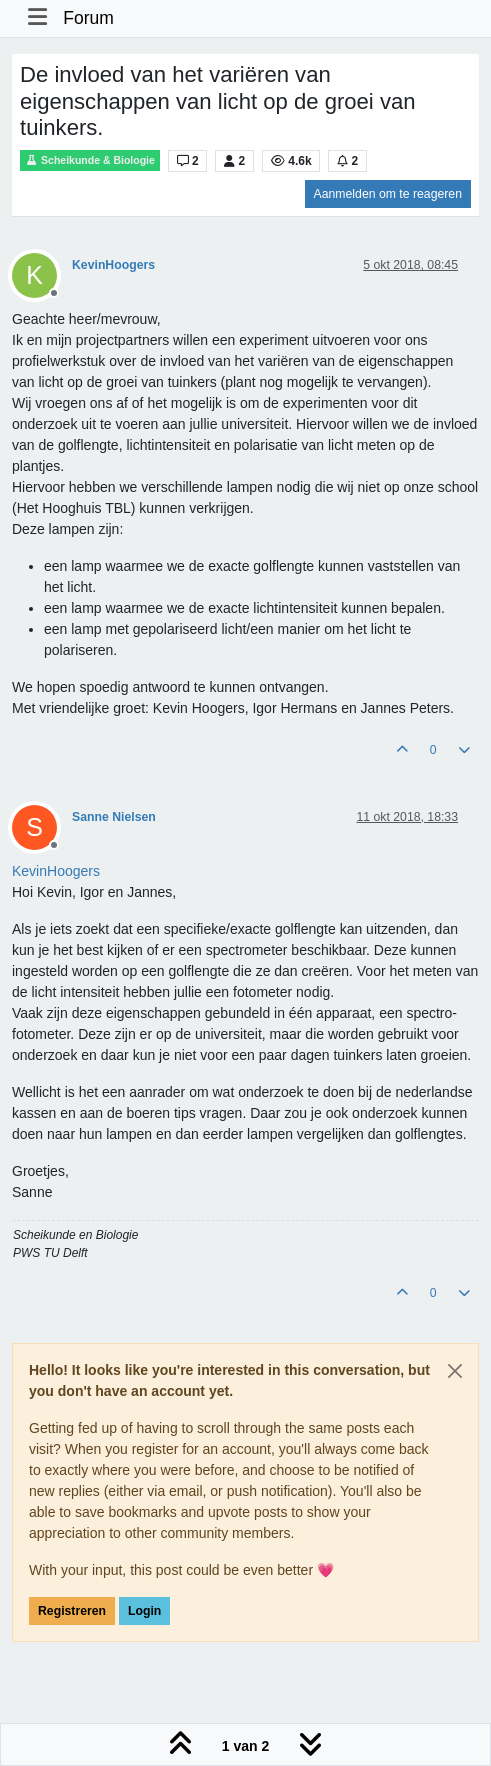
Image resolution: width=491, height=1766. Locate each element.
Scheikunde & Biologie (90, 160)
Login (144, 1611)
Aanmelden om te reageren (388, 194)
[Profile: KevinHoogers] (56, 871)
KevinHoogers (113, 265)
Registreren (72, 1611)
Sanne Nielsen (114, 817)
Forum (88, 18)
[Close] (455, 1371)
